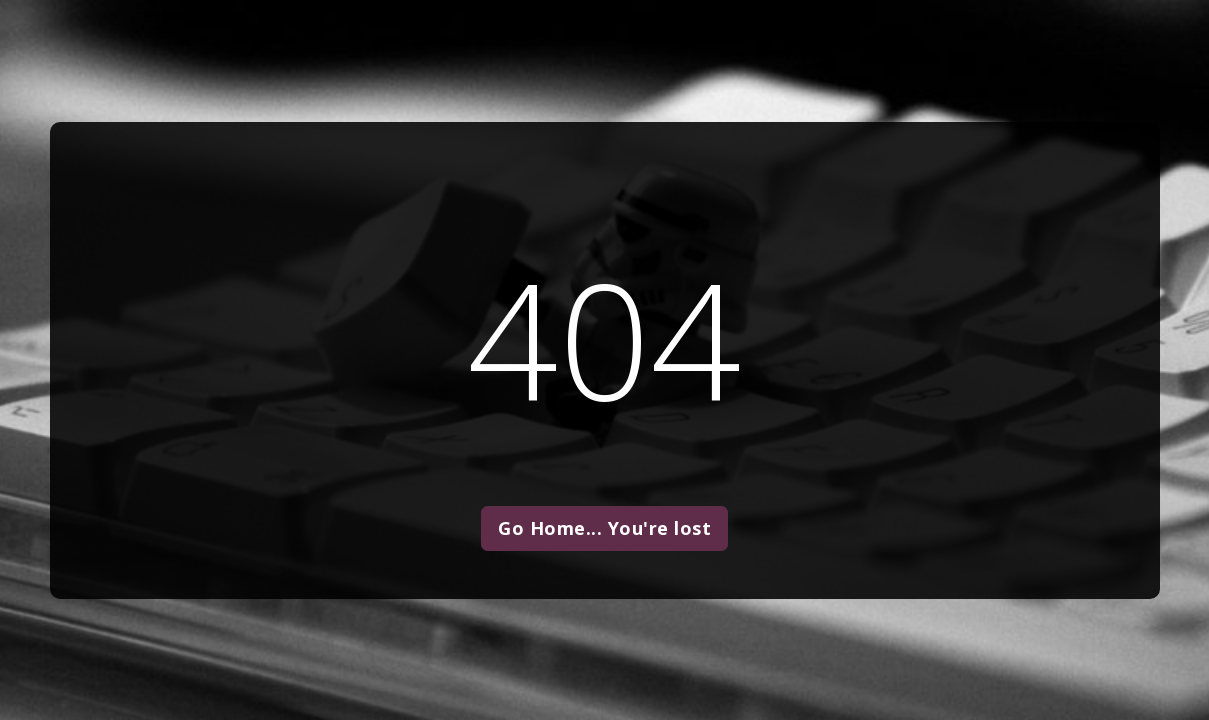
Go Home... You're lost (604, 528)
